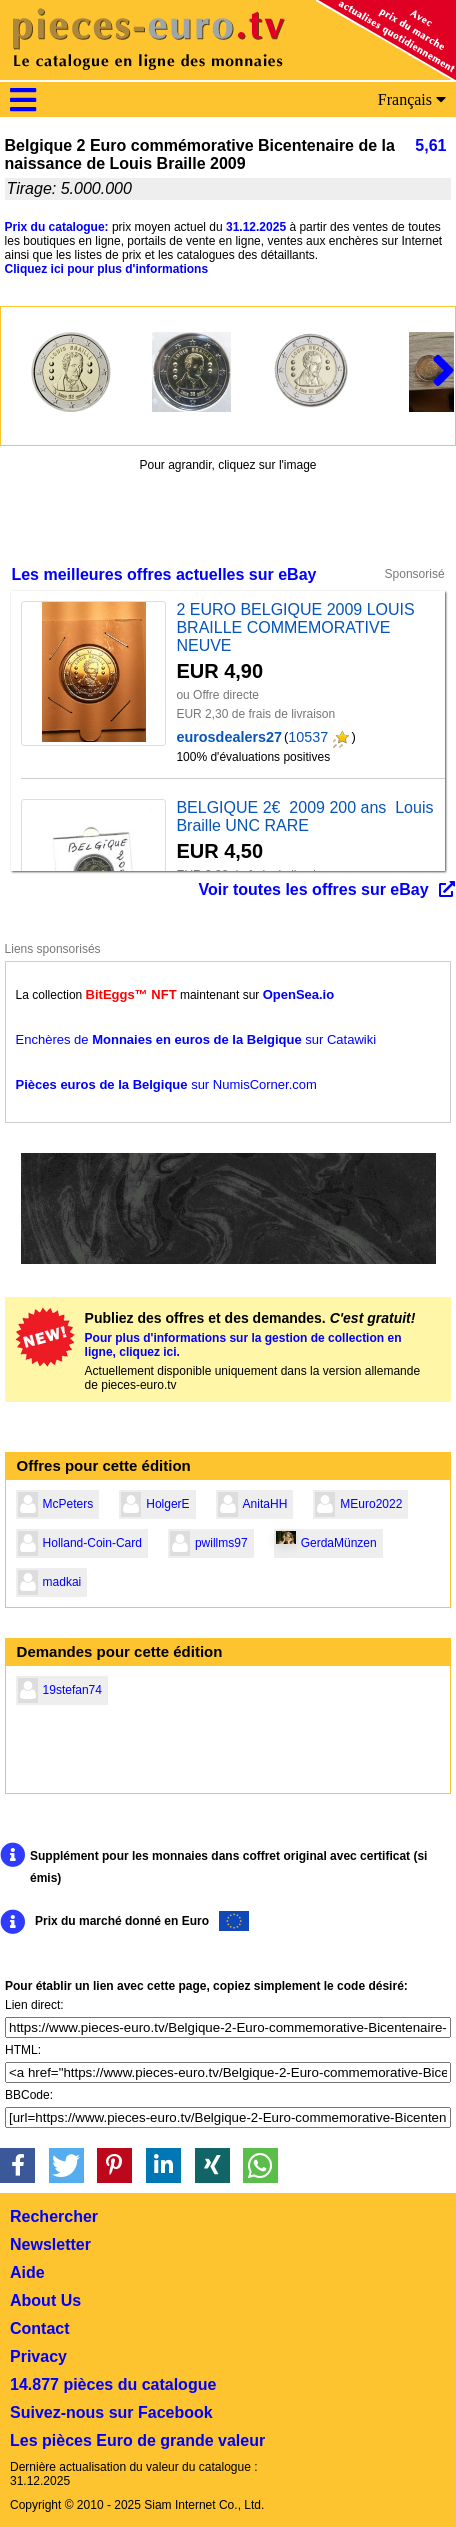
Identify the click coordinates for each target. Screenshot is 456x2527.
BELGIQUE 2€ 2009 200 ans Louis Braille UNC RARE (304, 816)
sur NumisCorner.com (166, 1084)
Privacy (38, 2356)
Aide (27, 2272)
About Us (45, 2300)
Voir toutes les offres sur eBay (314, 889)
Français (412, 99)
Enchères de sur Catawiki (196, 1039)
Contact (40, 2328)
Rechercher (54, 2216)
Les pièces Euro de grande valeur (137, 2440)
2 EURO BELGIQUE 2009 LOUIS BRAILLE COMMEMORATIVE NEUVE (295, 627)
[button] (17, 2165)
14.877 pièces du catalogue (113, 2384)
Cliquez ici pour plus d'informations (107, 269)
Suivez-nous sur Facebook (111, 2412)
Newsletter (50, 2244)
